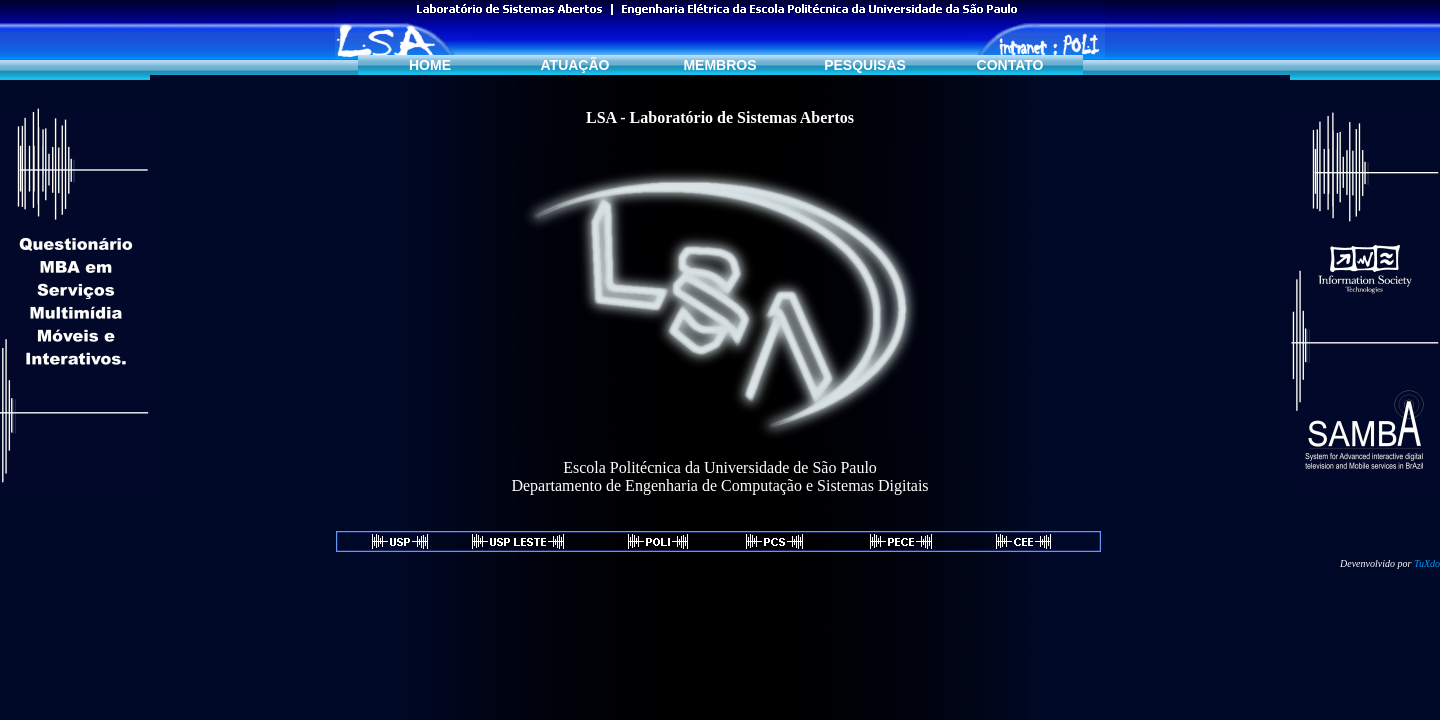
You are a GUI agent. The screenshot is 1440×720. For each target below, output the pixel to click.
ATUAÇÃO (575, 65)
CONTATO (1010, 65)
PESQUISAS (865, 65)
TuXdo (1427, 563)
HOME (430, 65)
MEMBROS (720, 65)
